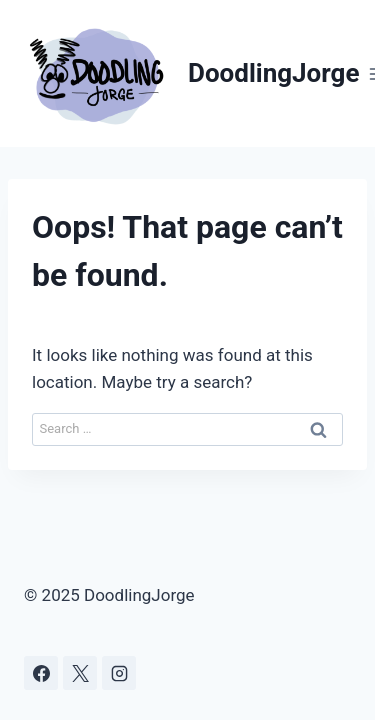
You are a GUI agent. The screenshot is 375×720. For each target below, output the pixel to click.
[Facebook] (41, 673)
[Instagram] (119, 673)
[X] (80, 673)
